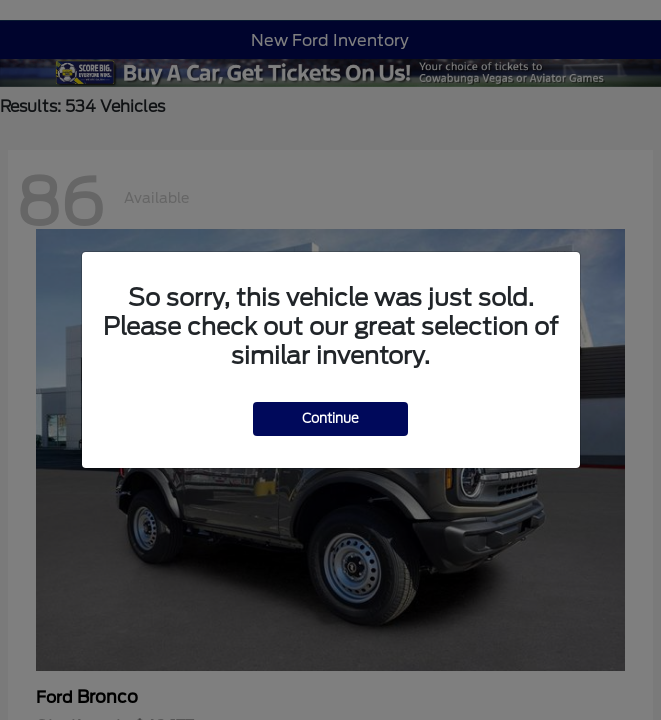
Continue (330, 418)
